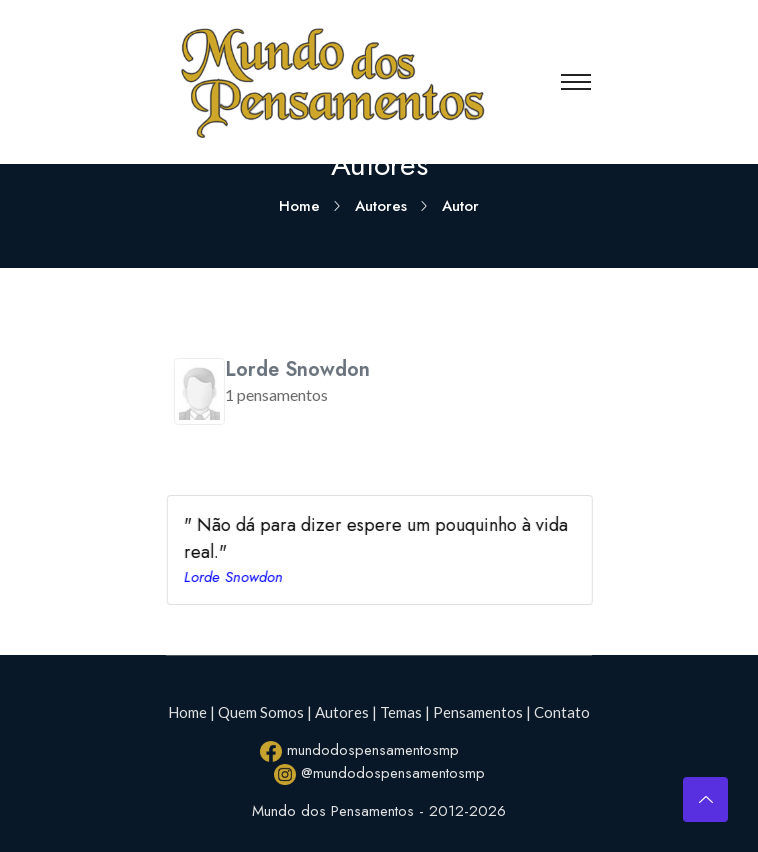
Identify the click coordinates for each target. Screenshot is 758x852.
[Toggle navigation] (576, 82)
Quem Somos (261, 712)
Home (299, 206)
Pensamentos (478, 712)
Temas (401, 712)
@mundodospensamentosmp (379, 773)
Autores (381, 206)
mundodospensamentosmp (359, 750)
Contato (562, 712)
